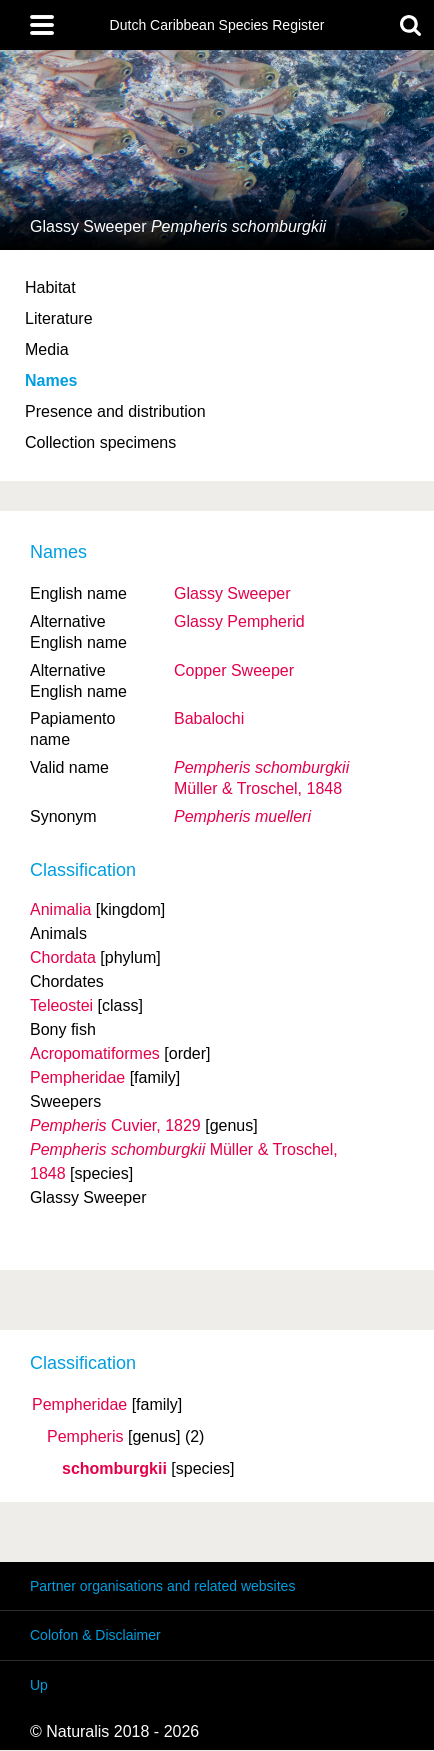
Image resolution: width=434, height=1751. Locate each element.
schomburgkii (114, 1469)
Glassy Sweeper (232, 593)
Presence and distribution (115, 411)
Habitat (50, 287)
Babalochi (209, 718)
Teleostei (61, 1005)
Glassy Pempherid (239, 621)
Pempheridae (79, 1405)
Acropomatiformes (95, 1053)
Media (47, 349)
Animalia (60, 909)
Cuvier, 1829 (115, 1125)
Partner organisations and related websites (162, 1586)
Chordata (63, 957)
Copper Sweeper (234, 670)
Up (39, 1685)
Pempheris (85, 1437)
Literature (59, 318)
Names (51, 380)
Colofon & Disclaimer (95, 1635)
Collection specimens (100, 442)
